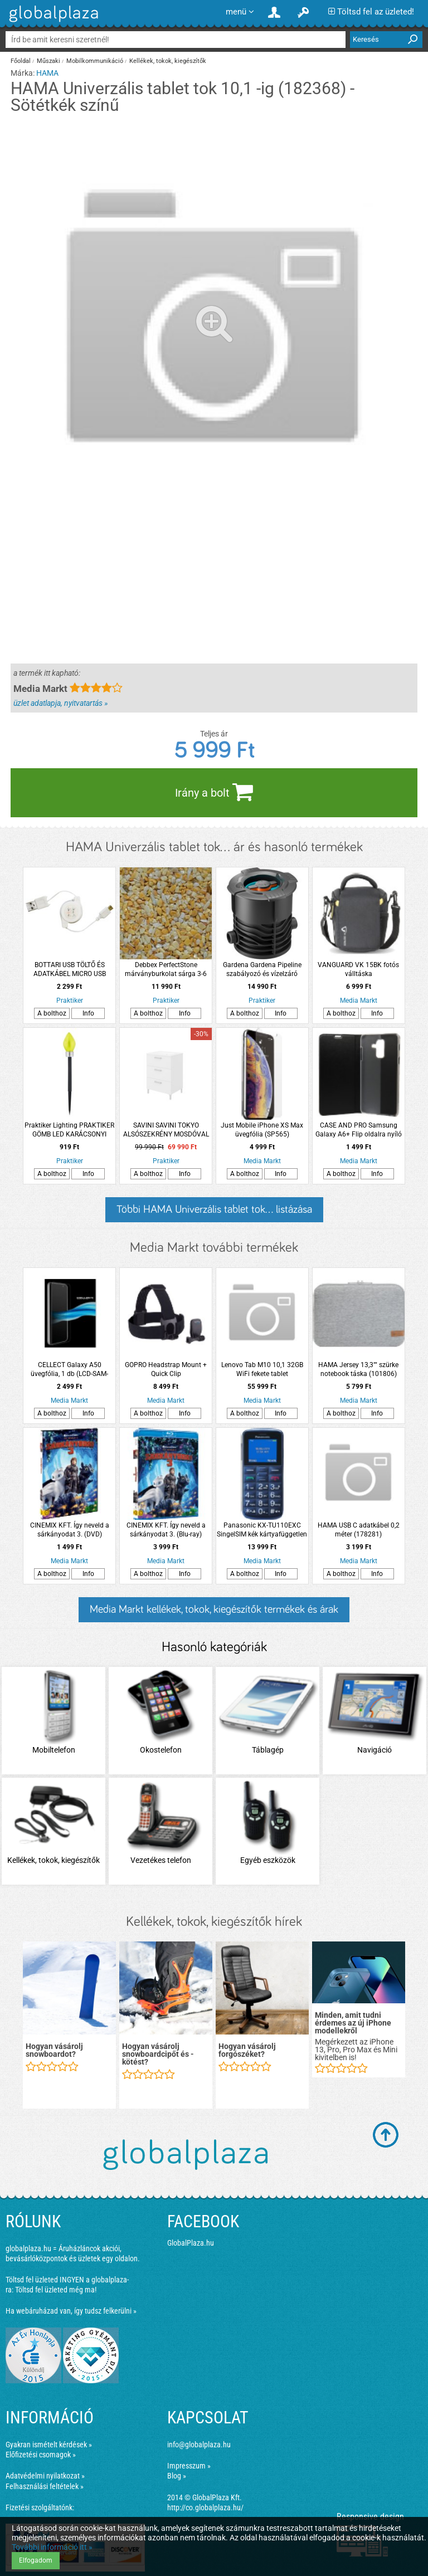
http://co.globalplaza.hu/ (205, 2507)
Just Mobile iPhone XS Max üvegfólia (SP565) (262, 1129)
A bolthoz (51, 1013)
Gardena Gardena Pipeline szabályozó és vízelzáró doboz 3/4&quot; (262, 969)
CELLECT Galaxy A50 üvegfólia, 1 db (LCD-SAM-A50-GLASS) (69, 1369)
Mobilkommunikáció (94, 61)
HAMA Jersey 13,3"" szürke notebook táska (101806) (358, 1369)
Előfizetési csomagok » (41, 2454)
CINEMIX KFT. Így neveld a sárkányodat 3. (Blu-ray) (166, 1529)
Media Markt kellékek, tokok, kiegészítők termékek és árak (214, 1609)
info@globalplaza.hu (199, 2444)
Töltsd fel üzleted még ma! (55, 2289)
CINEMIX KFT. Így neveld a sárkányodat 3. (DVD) (69, 1529)
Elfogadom (35, 2560)
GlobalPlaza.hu (190, 2242)
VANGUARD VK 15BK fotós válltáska (358, 969)
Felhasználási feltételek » (45, 2486)
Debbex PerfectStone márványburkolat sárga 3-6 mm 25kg (166, 969)
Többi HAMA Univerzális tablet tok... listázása (214, 1209)
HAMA (47, 73)
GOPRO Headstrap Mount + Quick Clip (166, 1369)
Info (88, 1013)
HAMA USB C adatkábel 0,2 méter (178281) (359, 1529)
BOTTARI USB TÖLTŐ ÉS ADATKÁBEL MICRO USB (69, 969)
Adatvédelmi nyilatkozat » (45, 2475)
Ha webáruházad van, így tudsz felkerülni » (71, 2310)
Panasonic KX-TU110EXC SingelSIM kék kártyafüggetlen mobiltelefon (262, 1530)
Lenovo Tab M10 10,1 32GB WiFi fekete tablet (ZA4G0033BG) (262, 1369)
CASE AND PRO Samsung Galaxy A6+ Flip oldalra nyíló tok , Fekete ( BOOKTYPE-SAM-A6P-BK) (358, 1130)
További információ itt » (52, 2547)
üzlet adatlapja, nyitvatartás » (60, 703)
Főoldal (21, 61)
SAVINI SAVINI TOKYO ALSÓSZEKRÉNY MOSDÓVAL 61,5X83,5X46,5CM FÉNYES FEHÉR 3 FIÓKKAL (166, 1130)
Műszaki (48, 61)
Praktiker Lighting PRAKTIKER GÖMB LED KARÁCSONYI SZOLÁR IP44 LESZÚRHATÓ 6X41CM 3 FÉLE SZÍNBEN (69, 1130)
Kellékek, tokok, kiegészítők (167, 61)
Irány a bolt (214, 791)
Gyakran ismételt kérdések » (49, 2444)
